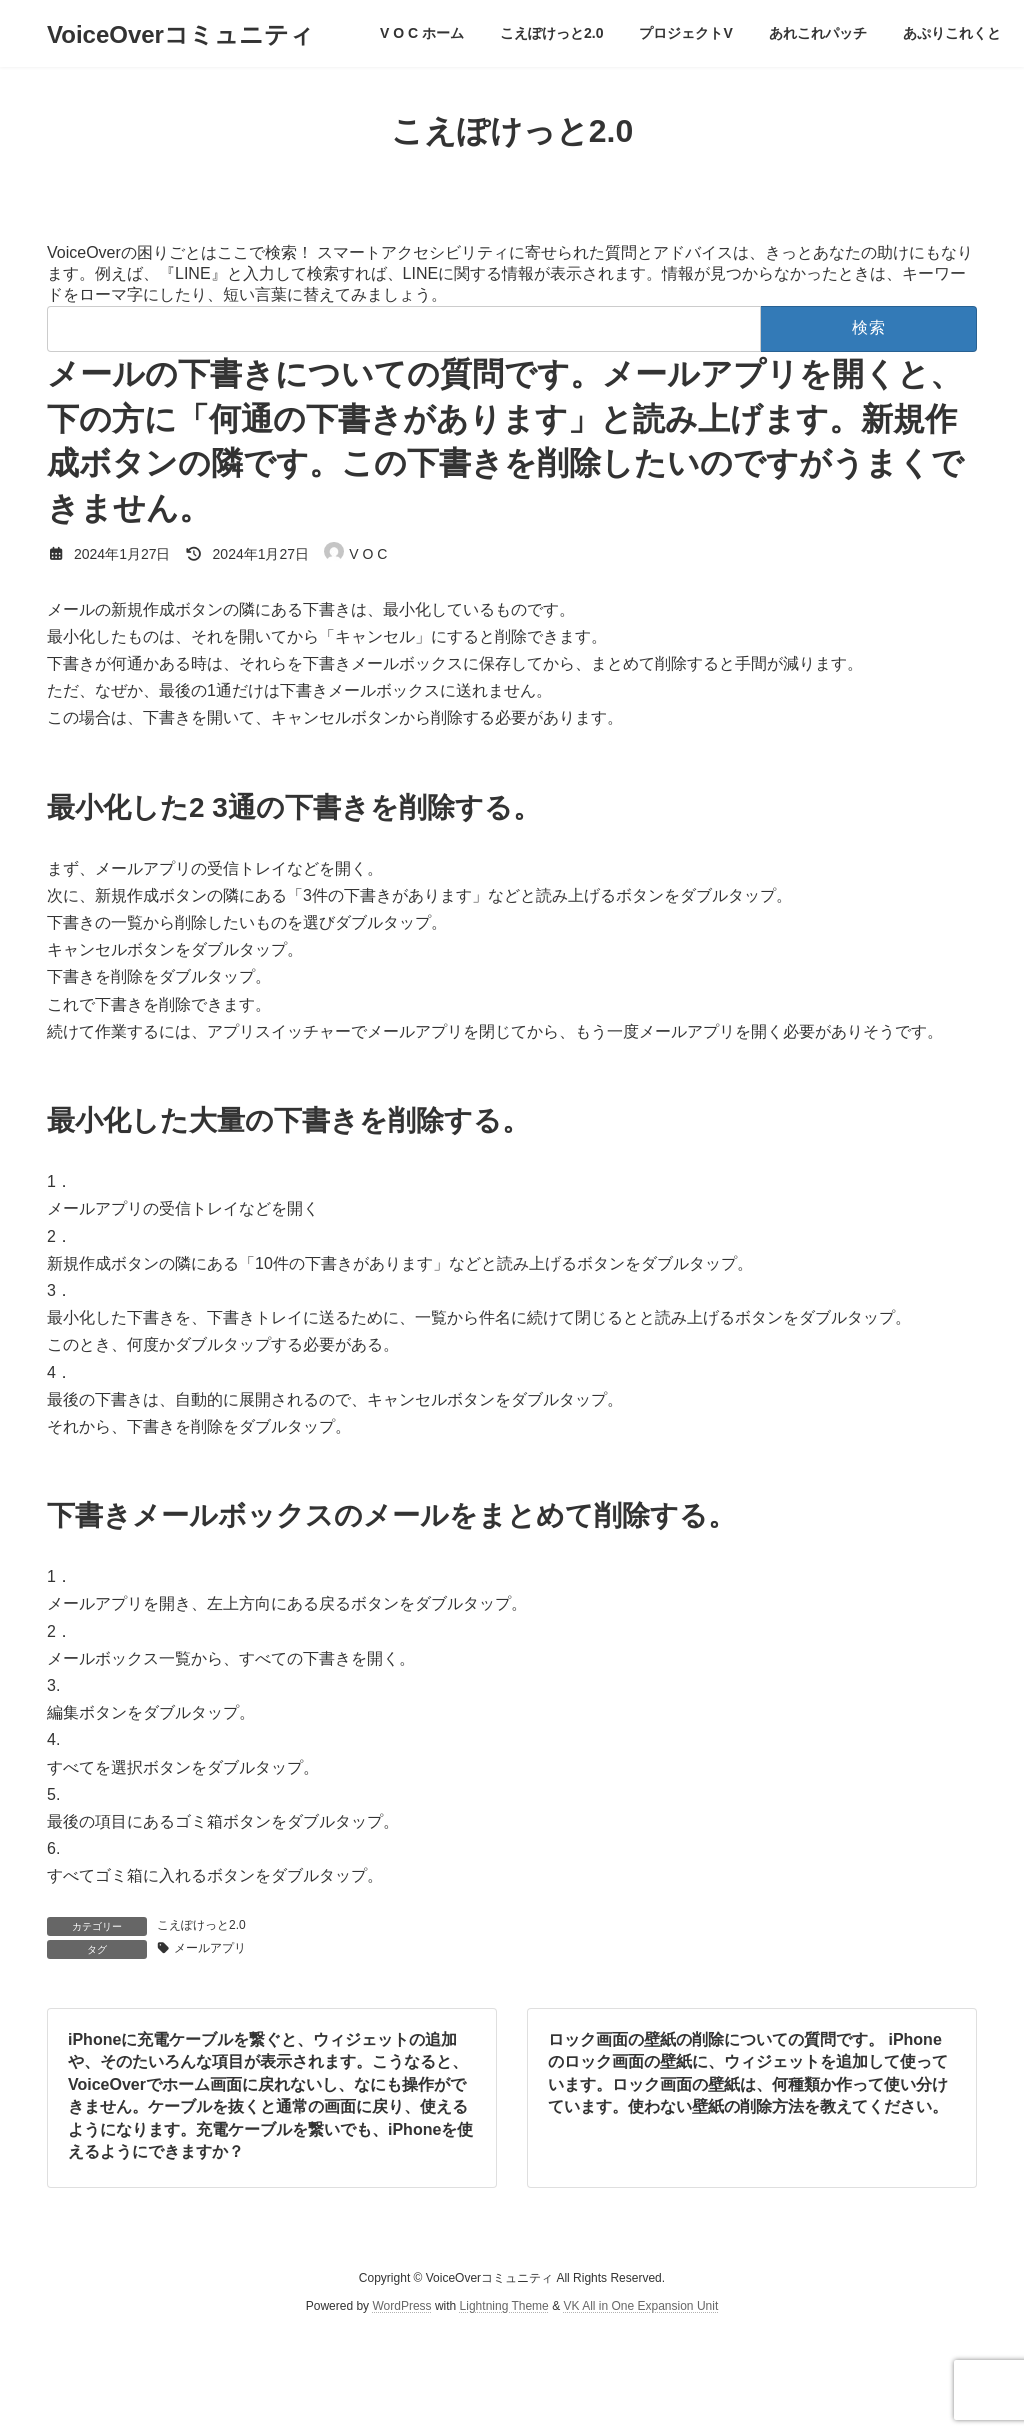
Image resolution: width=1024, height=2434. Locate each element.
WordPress (401, 2307)
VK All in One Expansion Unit (640, 2307)
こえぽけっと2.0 (201, 1925)
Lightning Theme (504, 2307)
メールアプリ (210, 1948)
